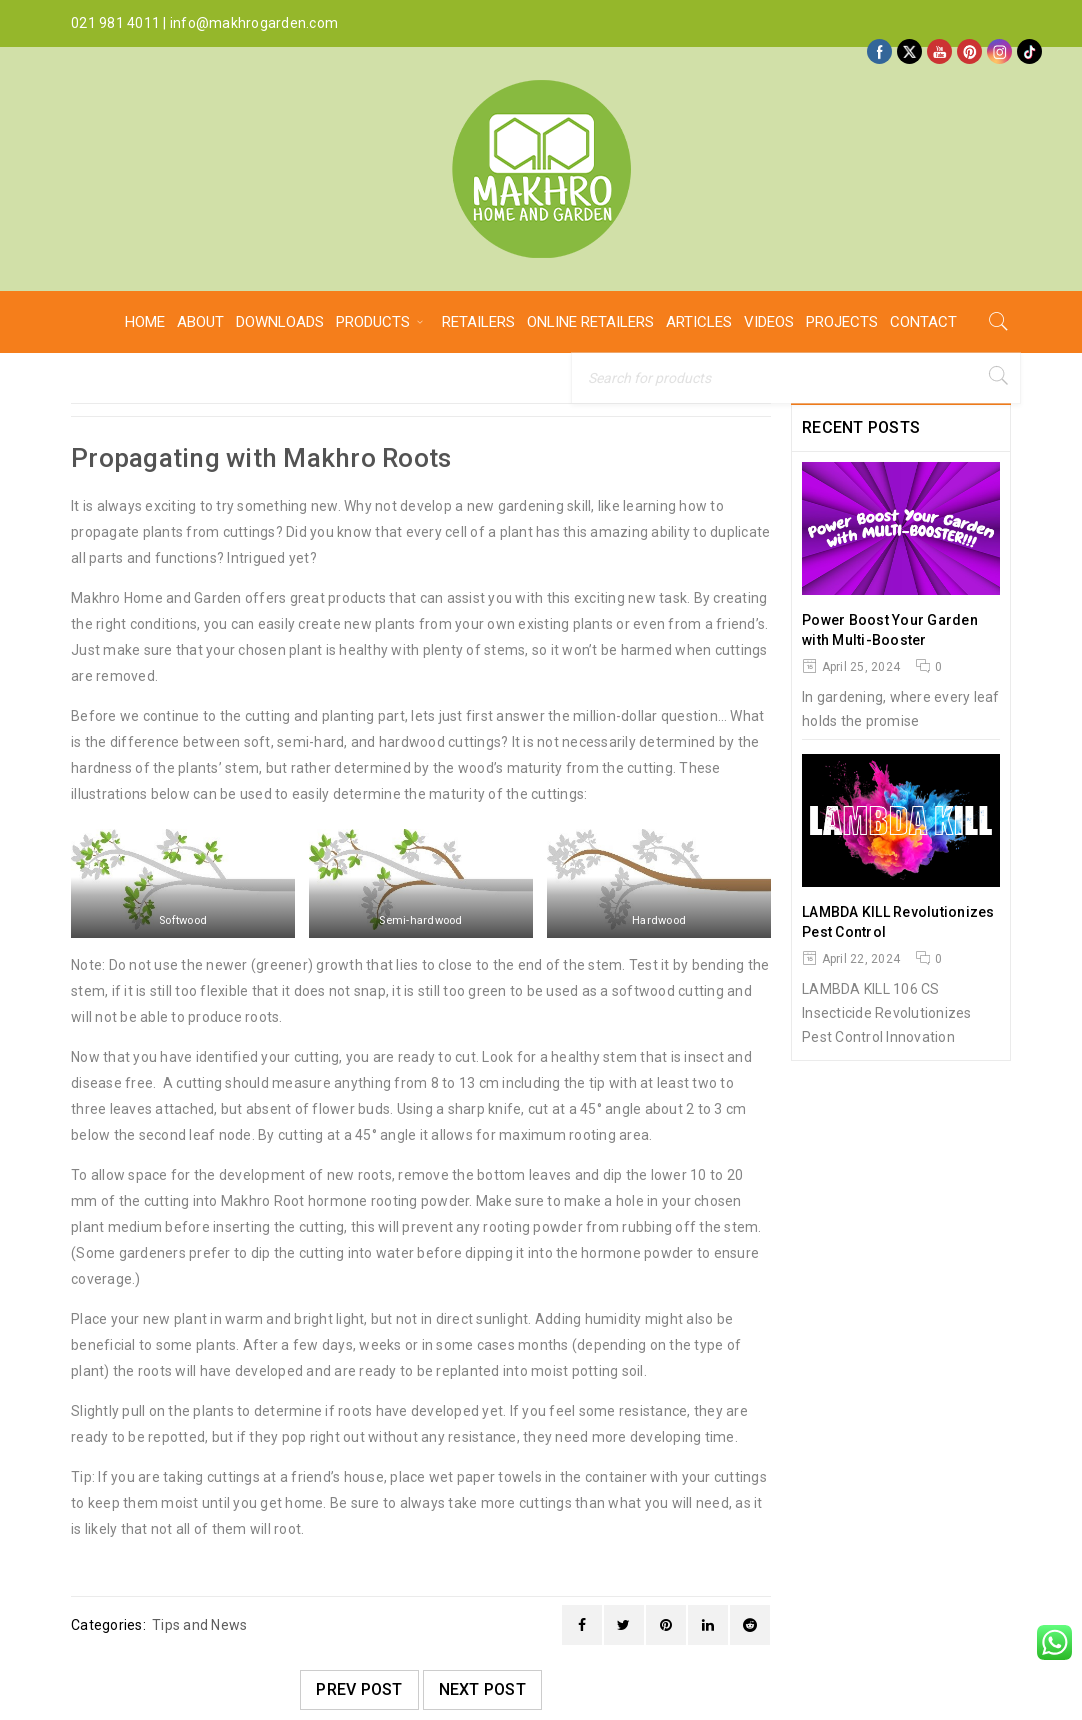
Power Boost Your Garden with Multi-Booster (890, 630)
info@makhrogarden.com (254, 23)
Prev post (359, 1689)
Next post (482, 1689)
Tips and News (199, 1625)
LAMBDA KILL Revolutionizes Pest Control (898, 922)
